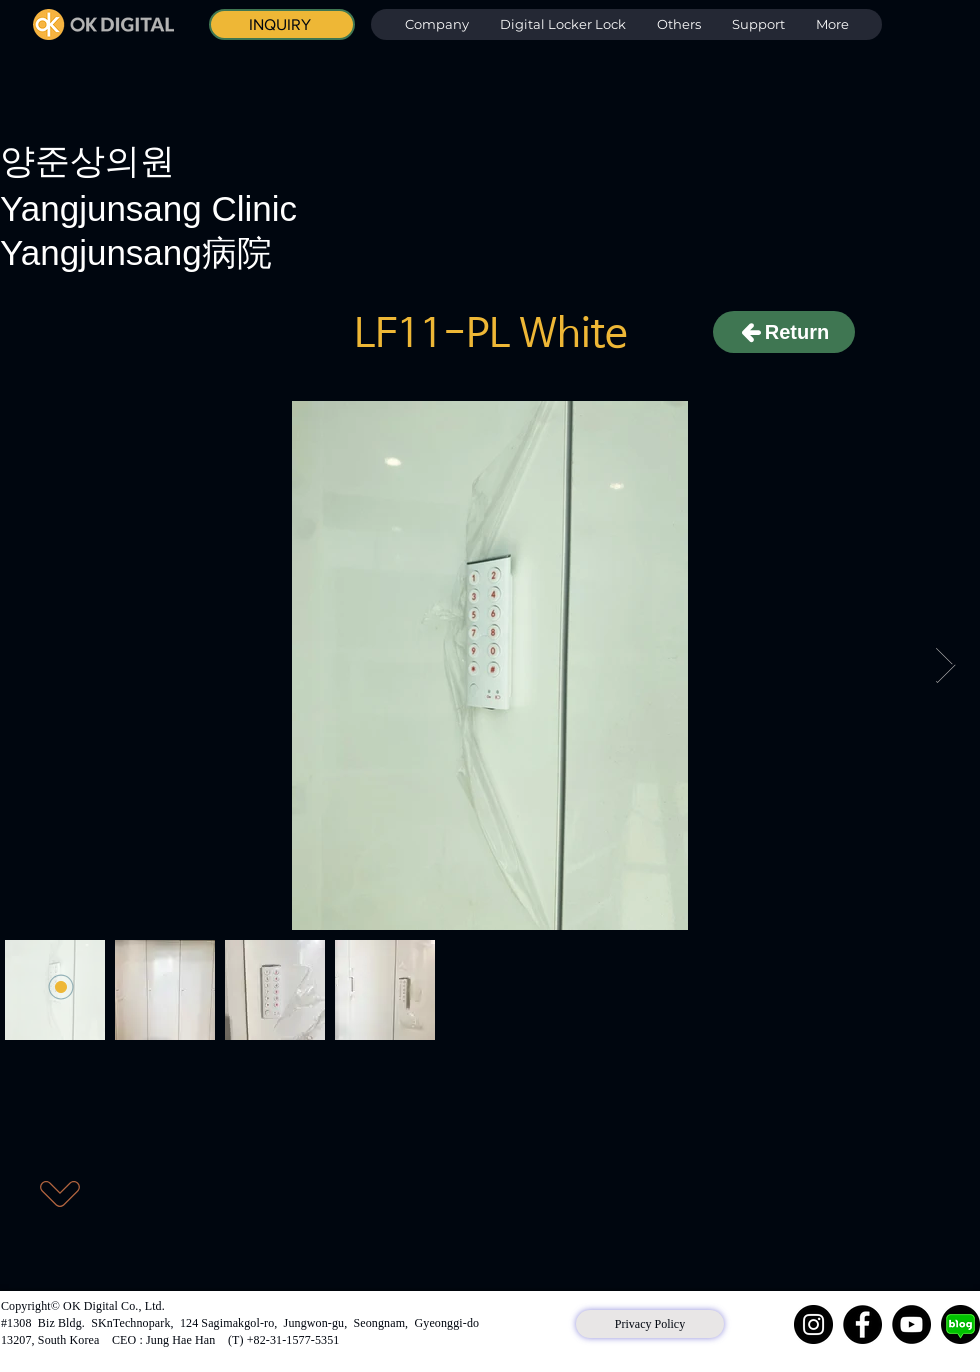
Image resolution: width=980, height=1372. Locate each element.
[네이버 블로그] (960, 1324)
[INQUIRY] (282, 24)
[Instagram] (813, 1324)
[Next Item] (945, 665)
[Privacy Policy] (650, 1324)
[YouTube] (911, 1324)
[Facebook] (862, 1324)
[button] (562, 24)
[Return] (784, 332)
